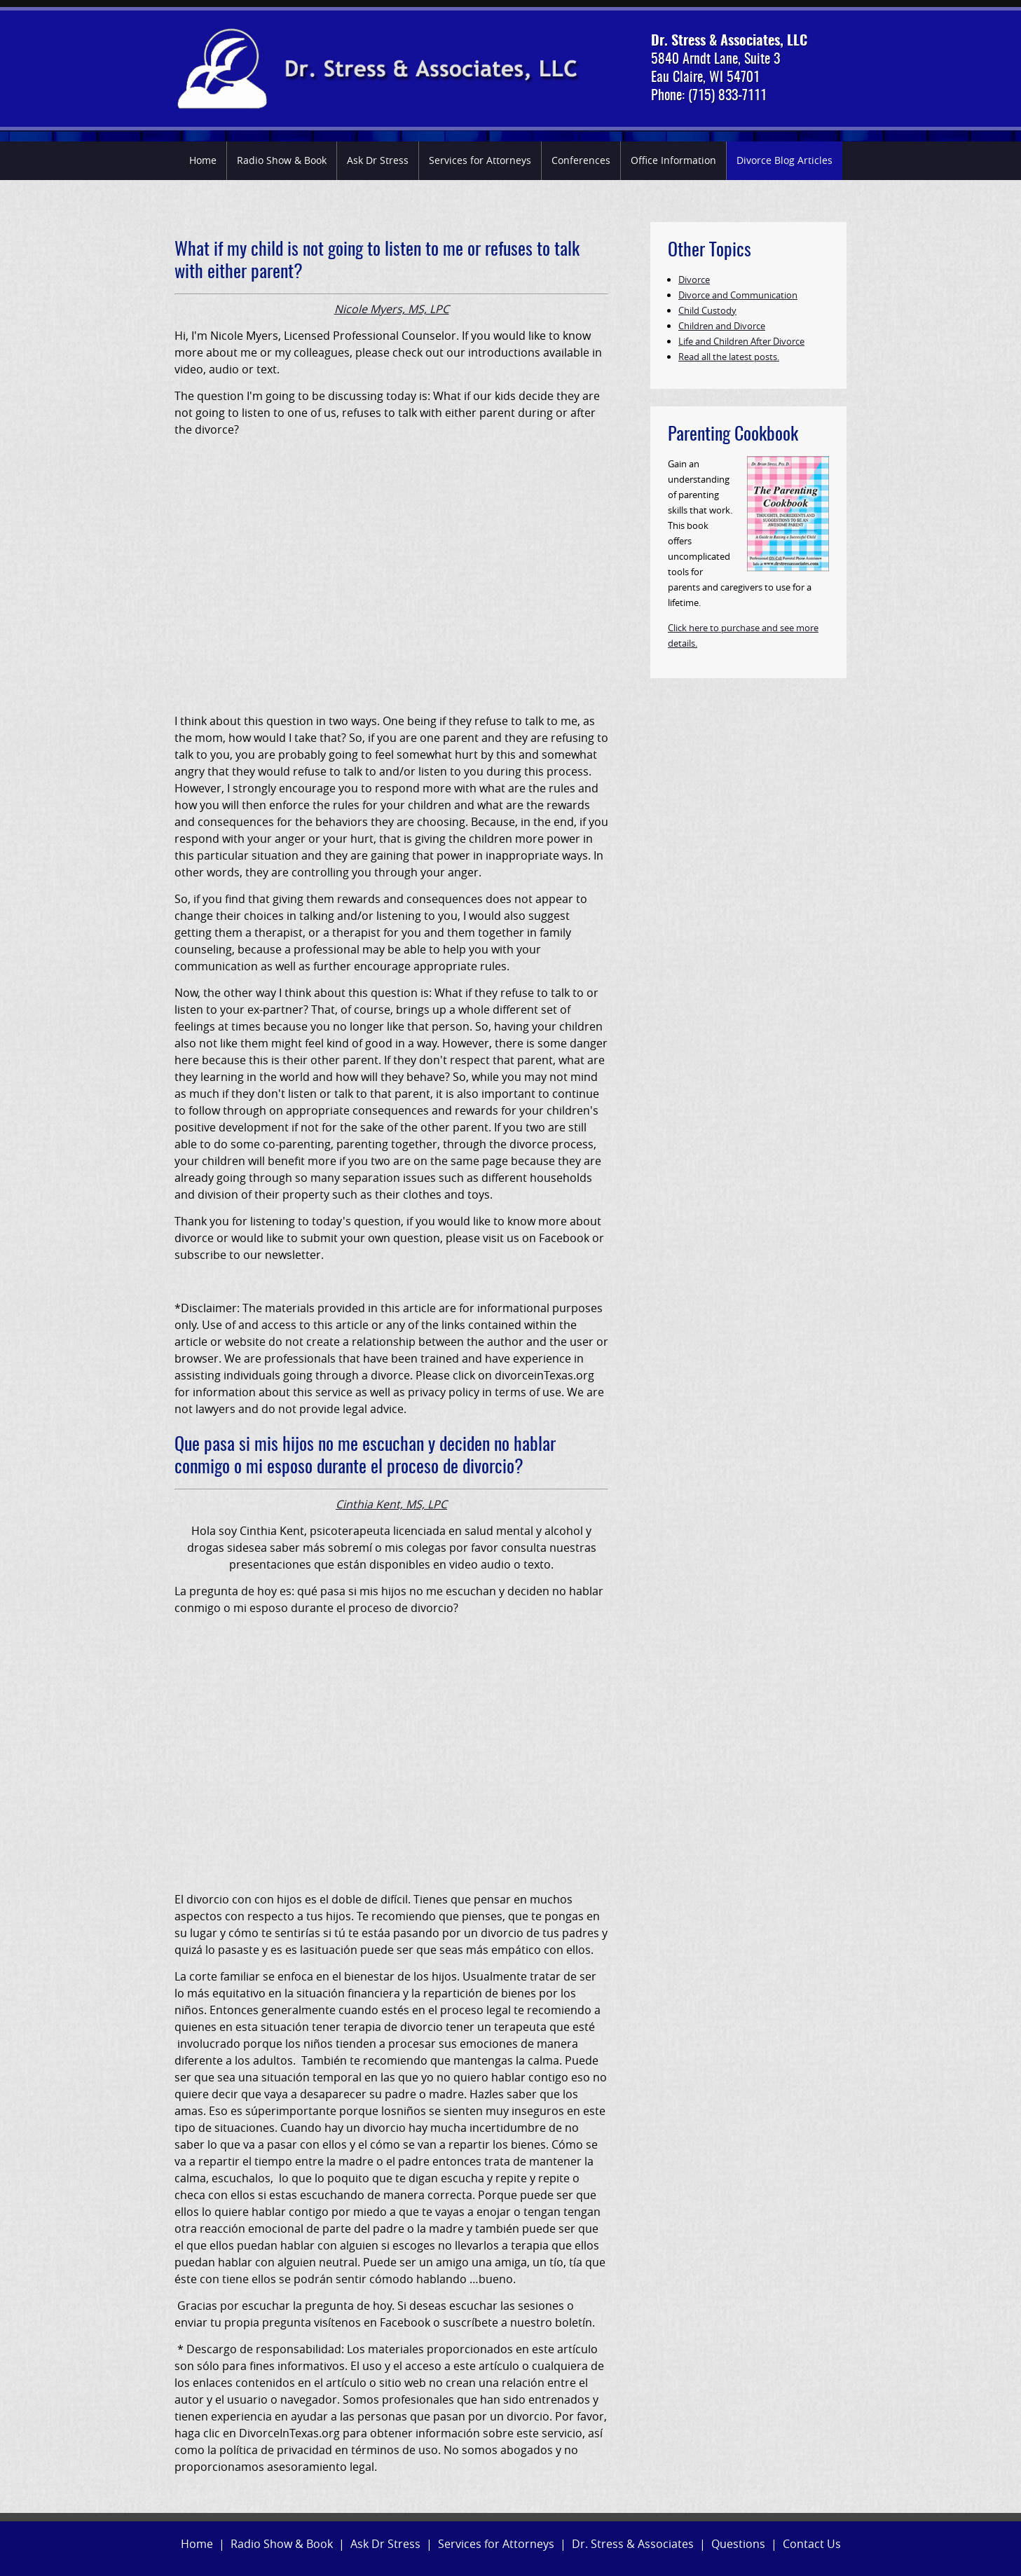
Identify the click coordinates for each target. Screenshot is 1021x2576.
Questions (738, 2543)
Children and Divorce (721, 325)
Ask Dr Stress (378, 160)
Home (203, 160)
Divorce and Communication (737, 295)
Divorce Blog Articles (784, 160)
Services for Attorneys (480, 160)
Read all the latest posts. (728, 356)
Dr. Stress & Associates (633, 2543)
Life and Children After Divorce (741, 341)
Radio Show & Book (282, 160)
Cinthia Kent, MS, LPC (391, 1504)
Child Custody (707, 310)
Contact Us (812, 2543)
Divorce (694, 279)
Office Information (673, 160)
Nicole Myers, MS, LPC (391, 309)
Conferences (580, 160)
